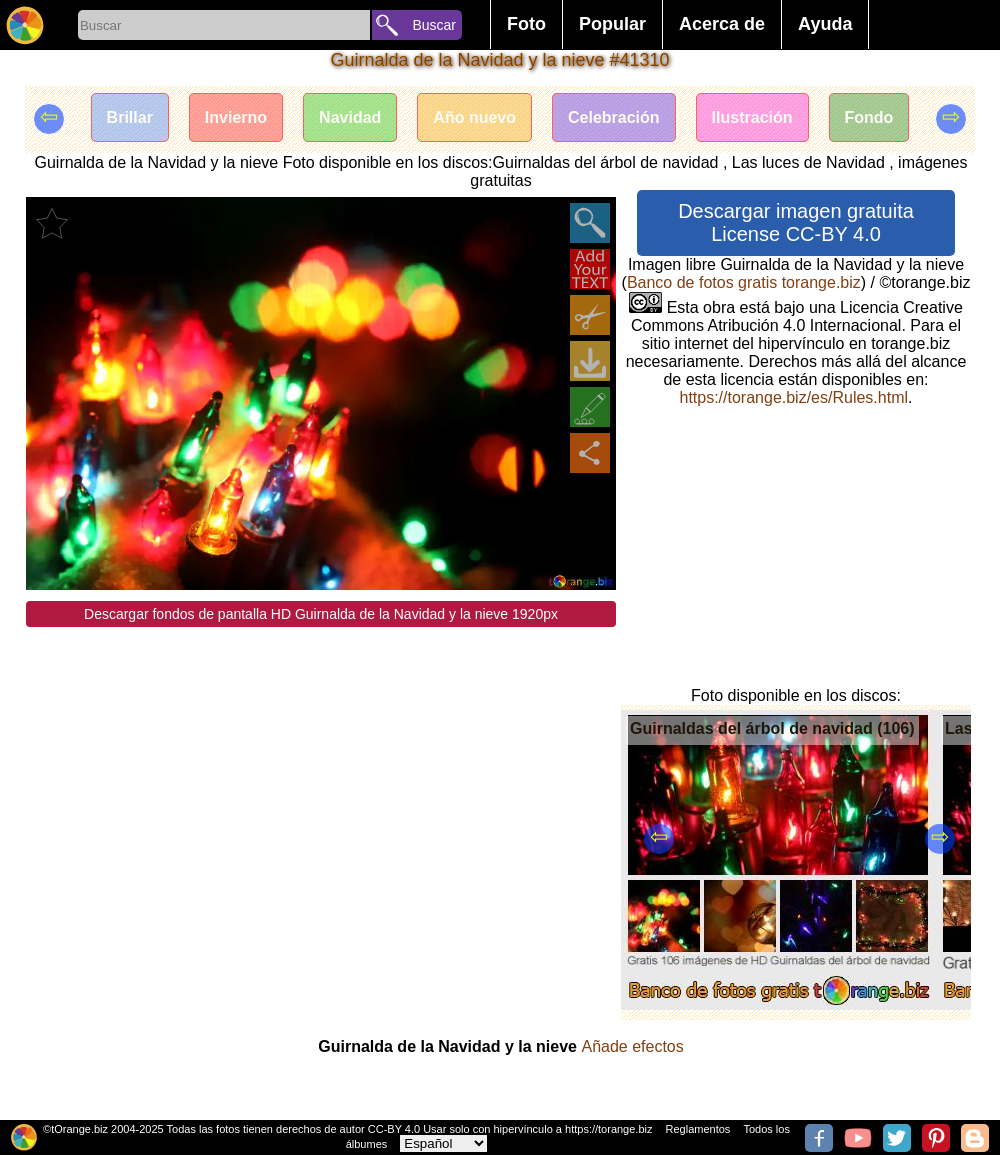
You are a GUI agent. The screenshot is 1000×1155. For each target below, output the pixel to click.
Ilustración (752, 117)
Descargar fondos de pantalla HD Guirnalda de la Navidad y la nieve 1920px (321, 614)
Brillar (130, 117)
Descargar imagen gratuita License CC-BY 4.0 (796, 222)
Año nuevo (474, 117)
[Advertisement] (321, 767)
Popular (612, 24)
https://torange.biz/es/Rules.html (793, 397)
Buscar (434, 25)
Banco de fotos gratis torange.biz (744, 282)
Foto (526, 24)
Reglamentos (698, 1129)
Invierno (236, 117)
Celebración (614, 117)
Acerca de (722, 24)
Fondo (869, 117)
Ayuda (825, 24)
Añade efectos (632, 1046)
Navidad (350, 117)
